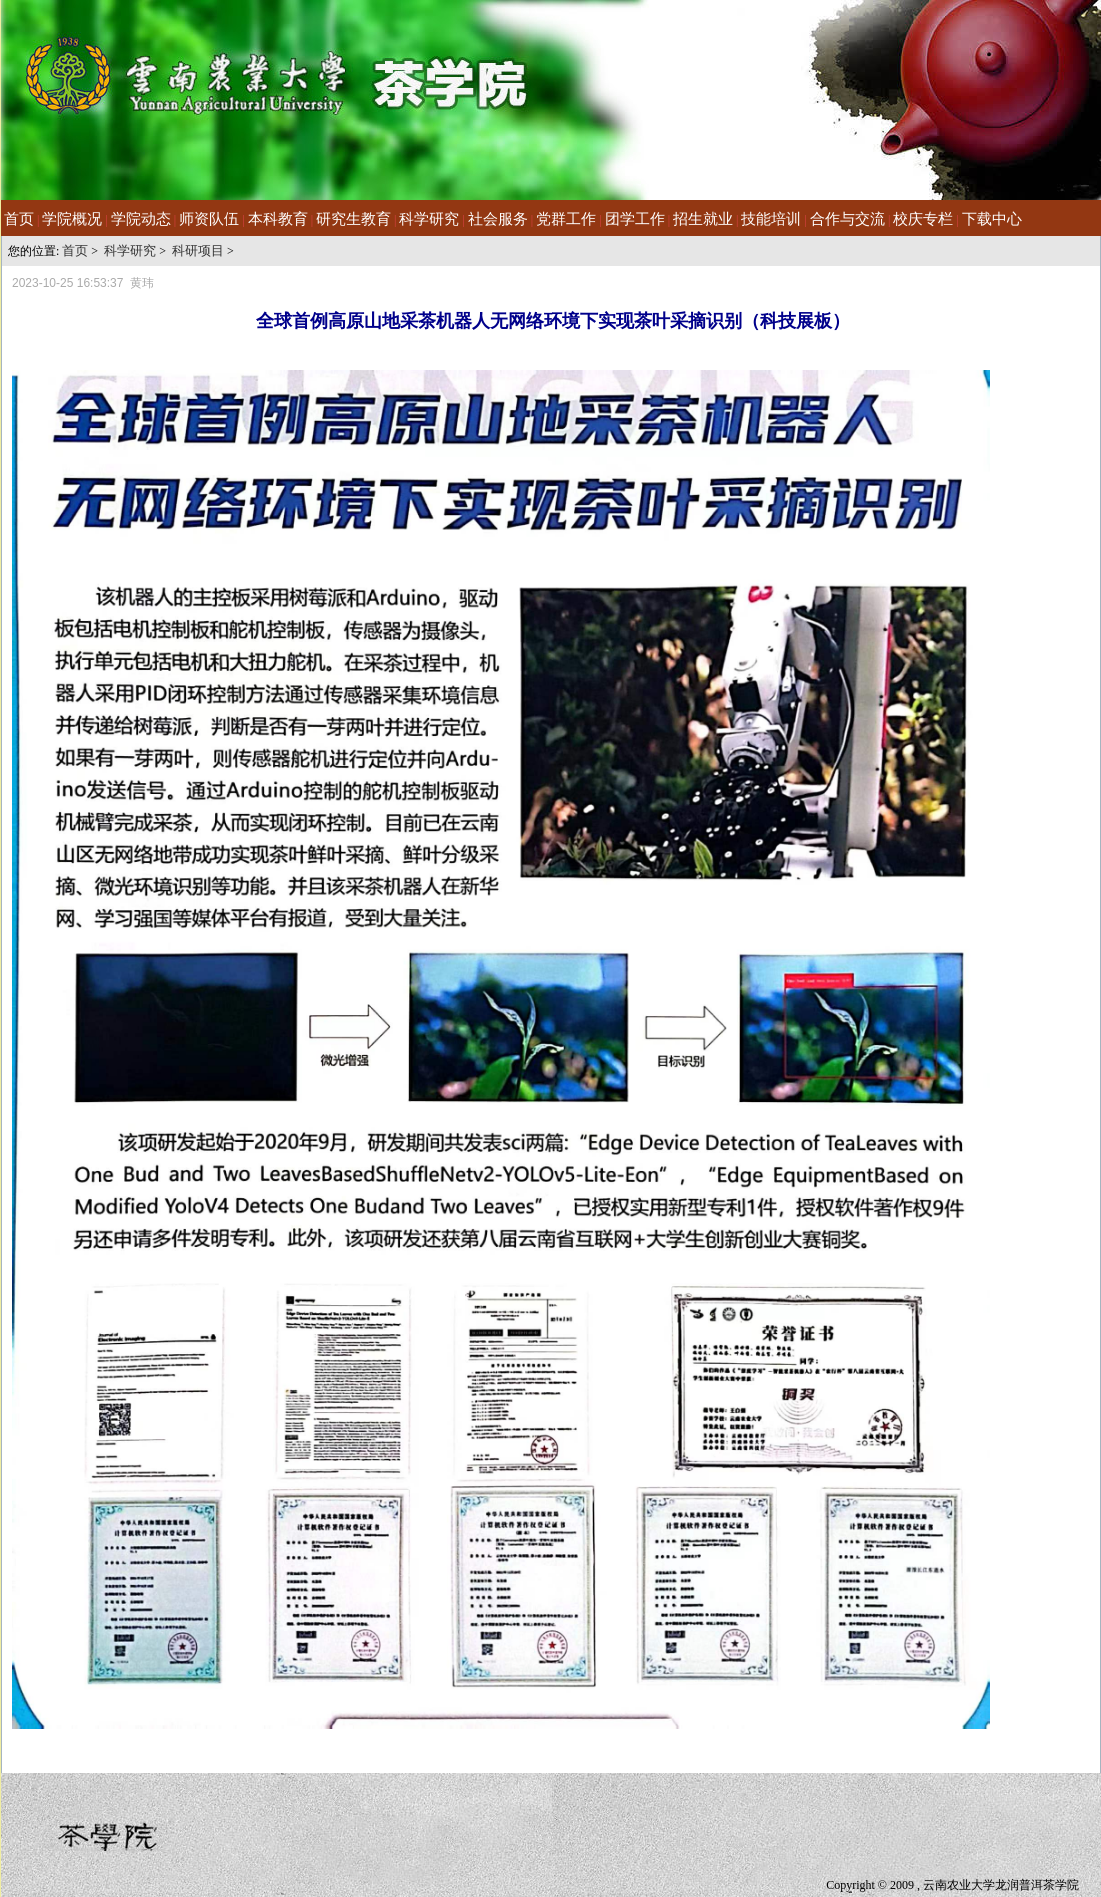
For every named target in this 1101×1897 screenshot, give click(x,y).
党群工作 (566, 218)
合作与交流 (847, 218)
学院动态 (141, 218)
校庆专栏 (923, 218)
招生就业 (703, 218)
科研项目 (198, 250)
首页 (19, 218)
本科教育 (278, 218)
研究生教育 (353, 218)
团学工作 (635, 218)
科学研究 (429, 218)
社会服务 (498, 218)
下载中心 (992, 218)
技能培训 (771, 218)
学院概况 (72, 218)
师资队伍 (209, 218)
